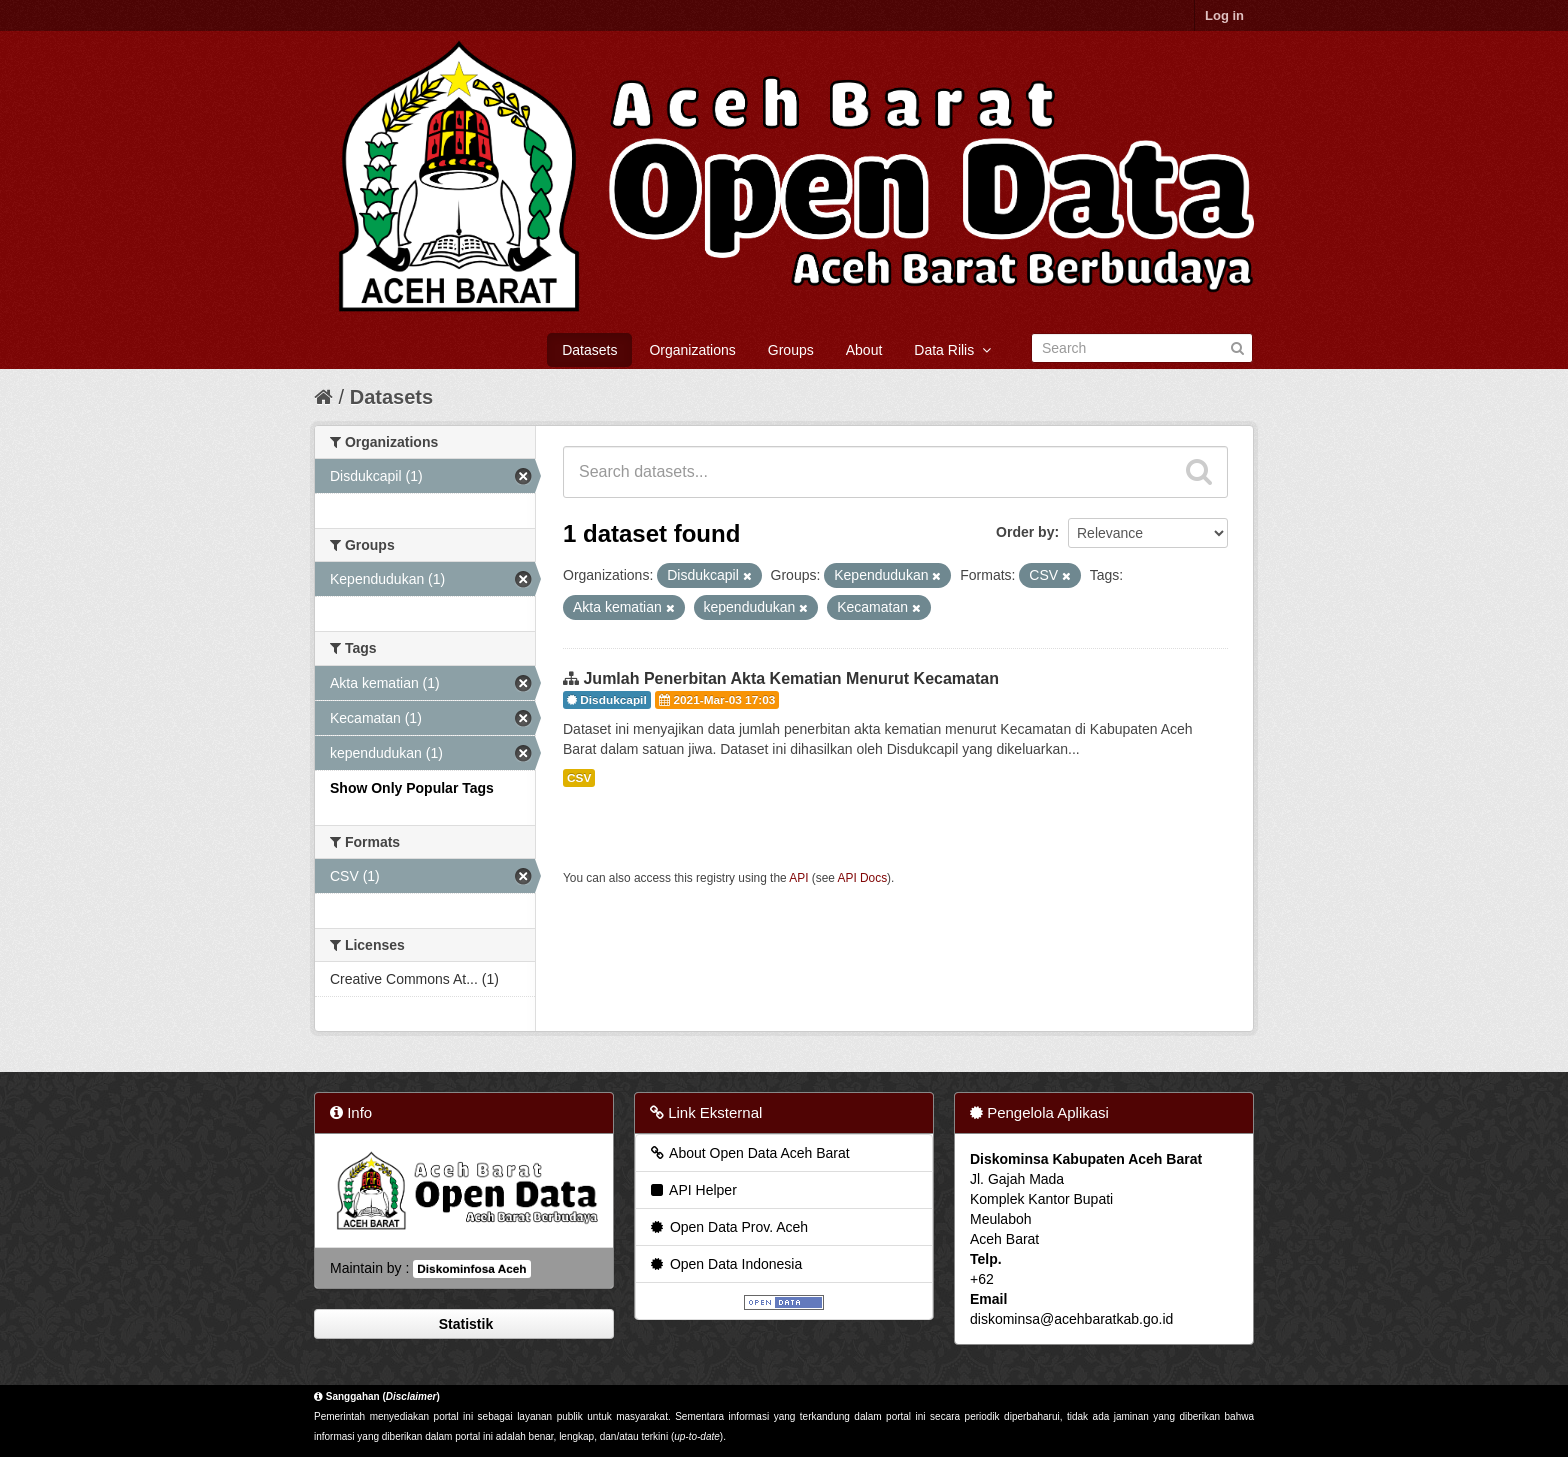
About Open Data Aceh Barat (749, 1153)
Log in (1224, 15)
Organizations (692, 350)
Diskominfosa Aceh (471, 1269)
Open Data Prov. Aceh (728, 1227)
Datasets (589, 350)
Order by (1025, 532)
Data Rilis (952, 350)
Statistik (464, 1324)
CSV (579, 778)
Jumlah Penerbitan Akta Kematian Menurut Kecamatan (791, 678)
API (798, 878)
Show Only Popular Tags (412, 788)
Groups (791, 350)
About (864, 350)
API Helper (692, 1190)
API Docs (863, 878)
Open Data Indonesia (725, 1264)
